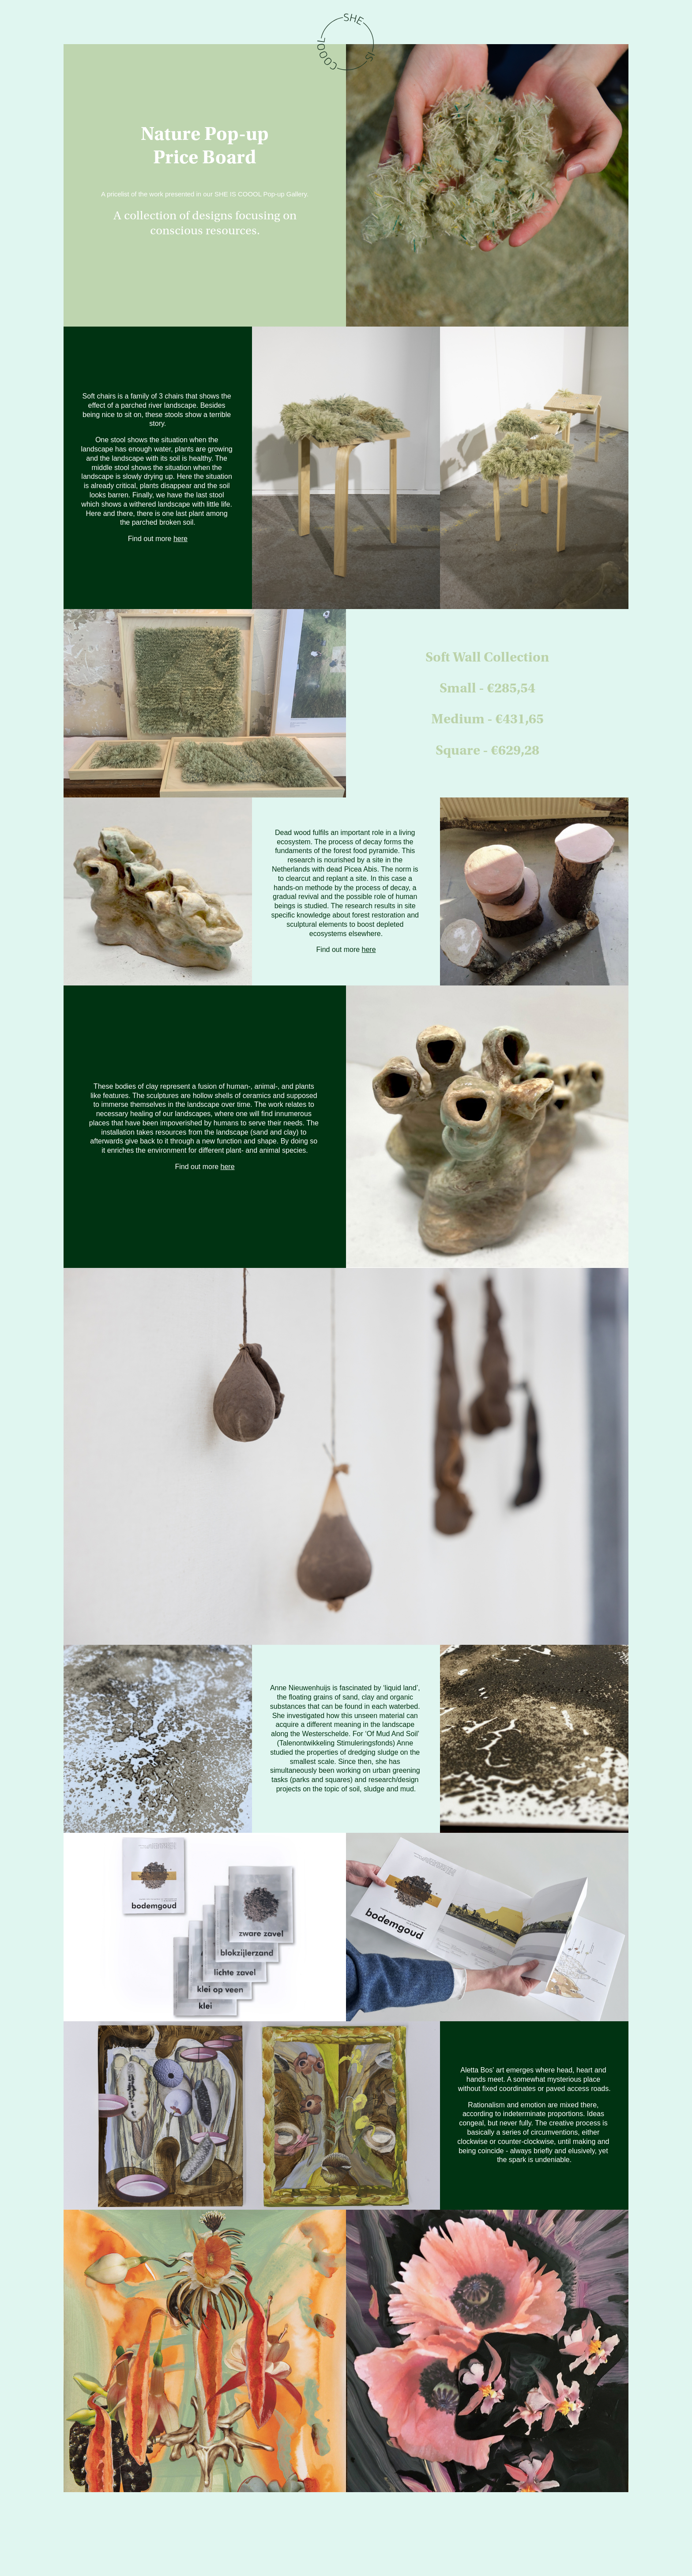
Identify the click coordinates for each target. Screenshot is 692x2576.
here (180, 538)
